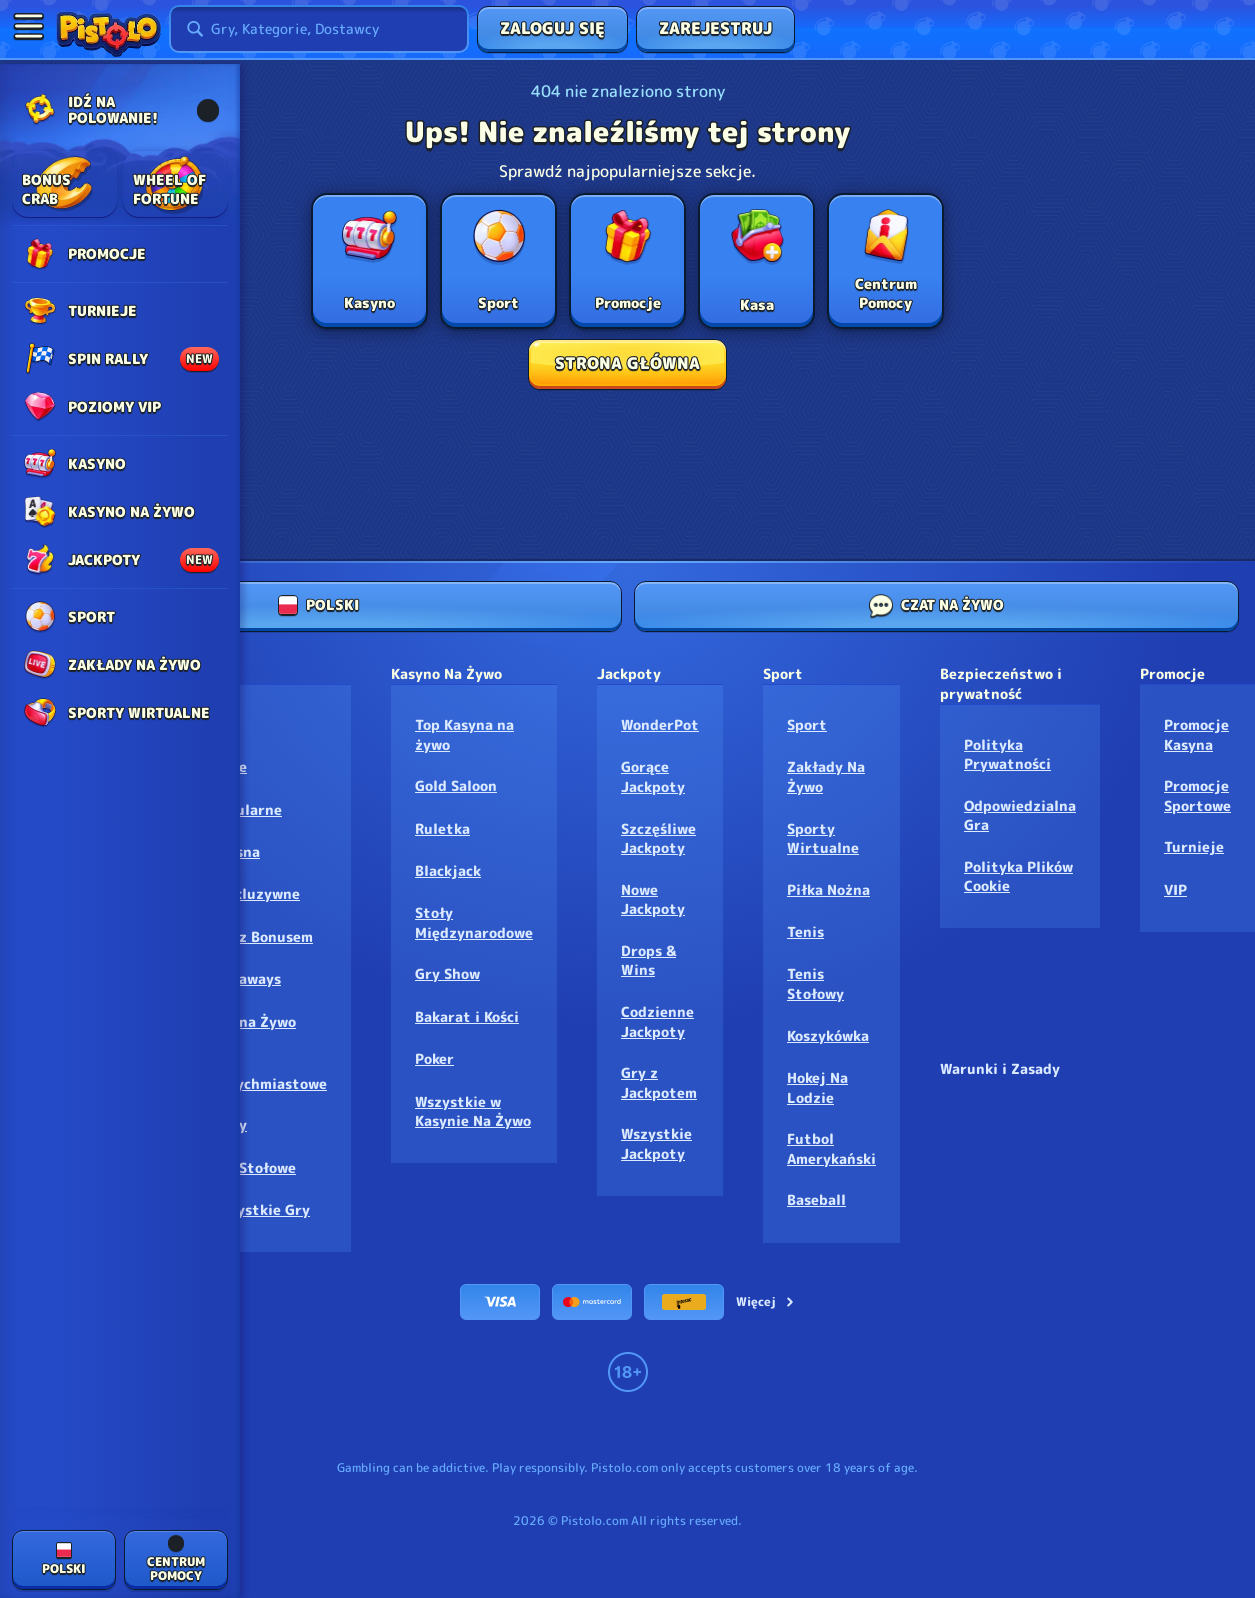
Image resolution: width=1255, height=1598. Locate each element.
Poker (434, 1058)
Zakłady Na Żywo (826, 776)
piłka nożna (828, 889)
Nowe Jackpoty (653, 899)
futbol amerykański (831, 1148)
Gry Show (447, 973)
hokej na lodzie (817, 1087)
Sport (807, 724)
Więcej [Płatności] (766, 1301)
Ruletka (442, 828)
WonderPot (660, 724)
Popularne (246, 809)
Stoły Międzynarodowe (474, 922)
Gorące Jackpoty (653, 776)
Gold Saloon (456, 785)
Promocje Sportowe (1197, 795)
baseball (816, 1199)
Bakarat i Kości (467, 1016)
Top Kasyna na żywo (464, 734)
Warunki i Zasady (1000, 1068)
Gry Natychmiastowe (268, 1073)
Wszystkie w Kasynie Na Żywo (473, 1111)
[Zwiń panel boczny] (28, 26)
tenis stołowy (815, 983)
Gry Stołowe (253, 1167)
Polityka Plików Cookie (1018, 876)
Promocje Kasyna (1196, 734)
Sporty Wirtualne (823, 838)
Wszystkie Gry (260, 1209)
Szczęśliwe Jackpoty (658, 838)
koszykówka (828, 1035)
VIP (1175, 889)
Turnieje (1194, 846)
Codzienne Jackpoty (657, 1021)
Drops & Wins (648, 960)
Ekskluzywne (255, 893)
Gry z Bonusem (261, 936)
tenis (805, 931)
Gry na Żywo (253, 1021)
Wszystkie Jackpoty (656, 1143)
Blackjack (448, 870)
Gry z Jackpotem (659, 1082)
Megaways (245, 978)
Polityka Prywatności (1007, 754)
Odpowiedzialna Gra (1020, 815)
